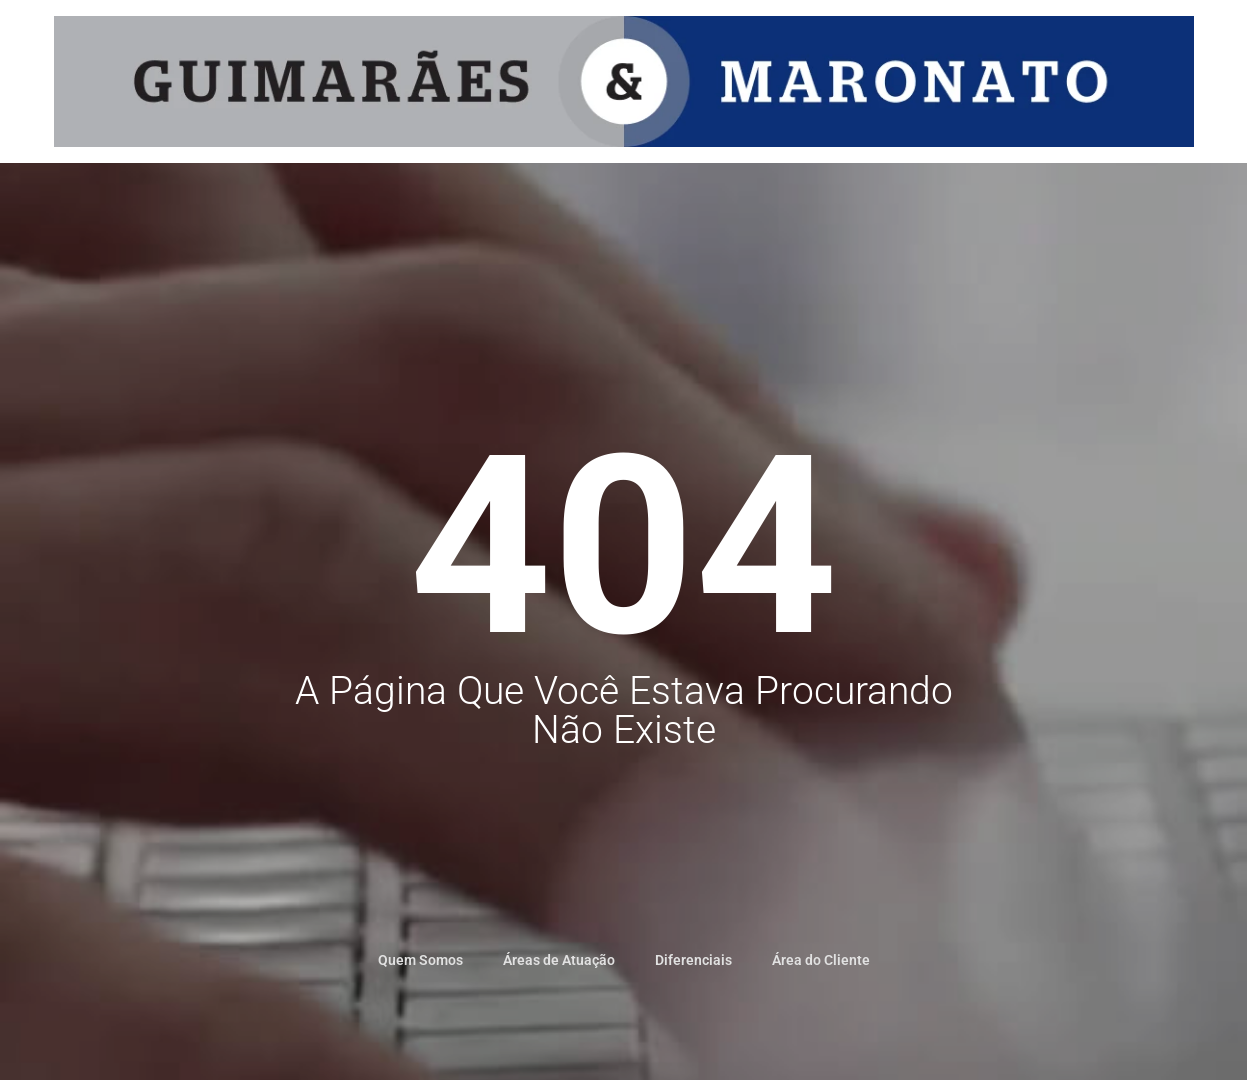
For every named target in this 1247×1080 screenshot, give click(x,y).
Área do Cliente (821, 960)
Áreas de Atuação (559, 960)
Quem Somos (420, 960)
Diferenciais (693, 960)
